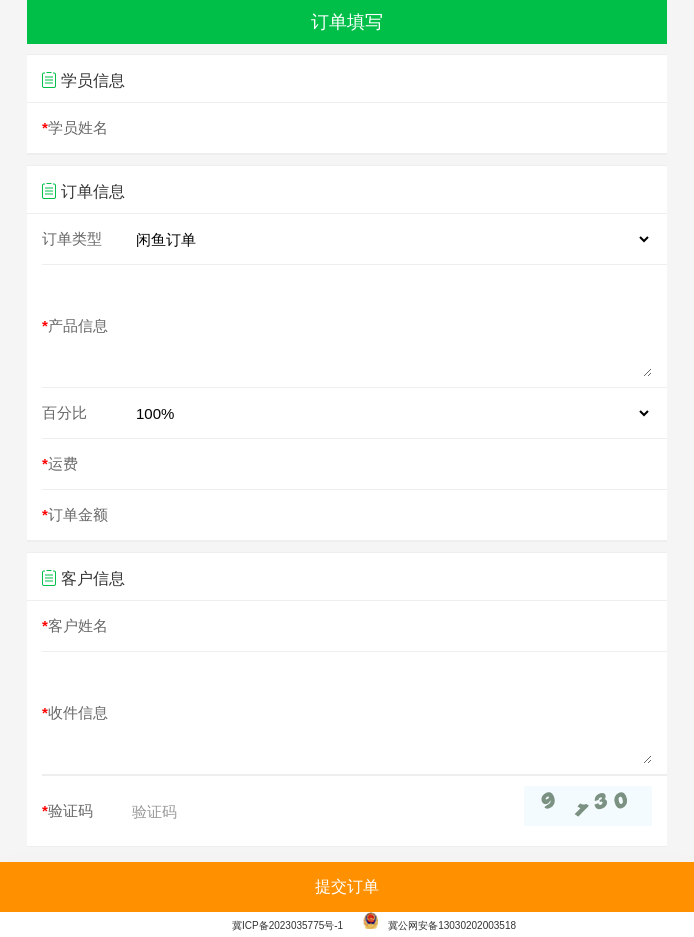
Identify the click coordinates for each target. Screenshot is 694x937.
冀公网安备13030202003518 (439, 925)
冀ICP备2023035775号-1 (287, 925)
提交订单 (347, 886)
